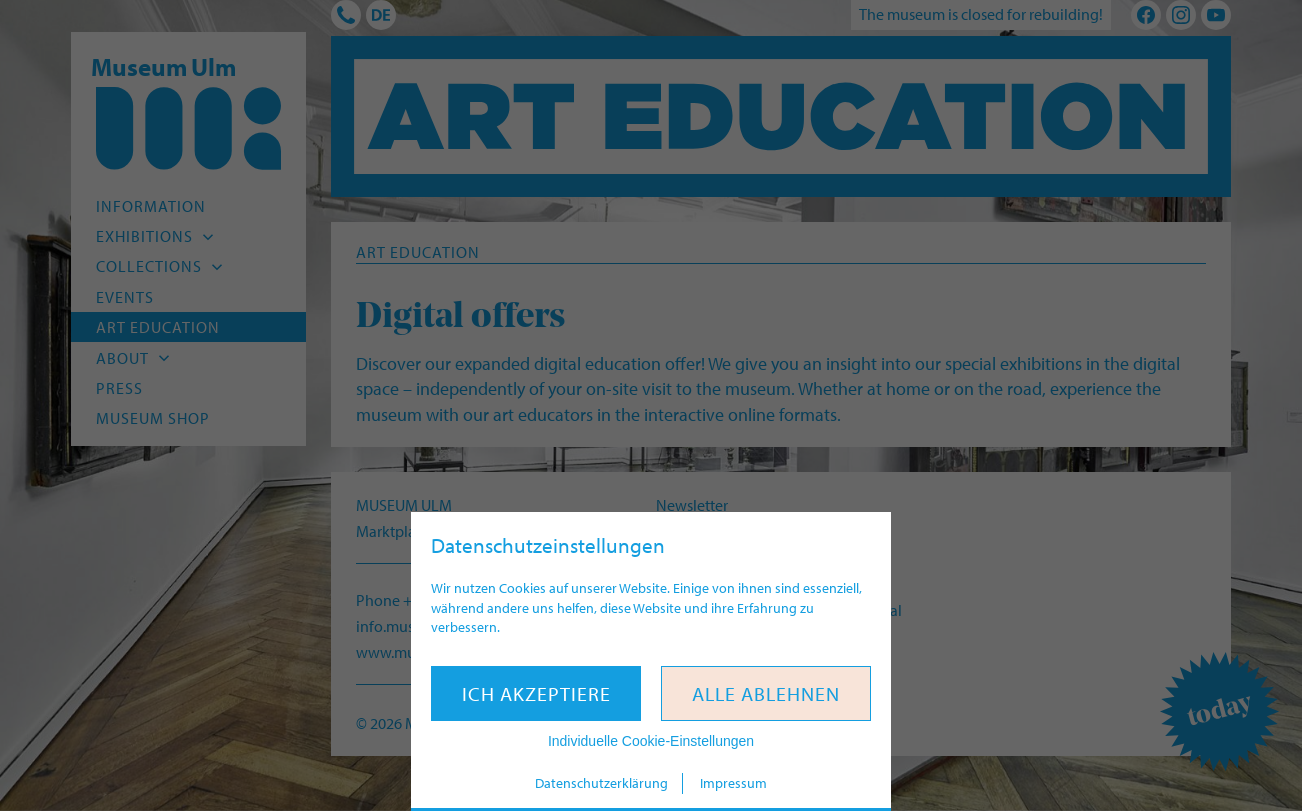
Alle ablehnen (766, 693)
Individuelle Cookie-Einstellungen (651, 741)
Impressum (733, 783)
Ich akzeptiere (536, 693)
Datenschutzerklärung (601, 783)
